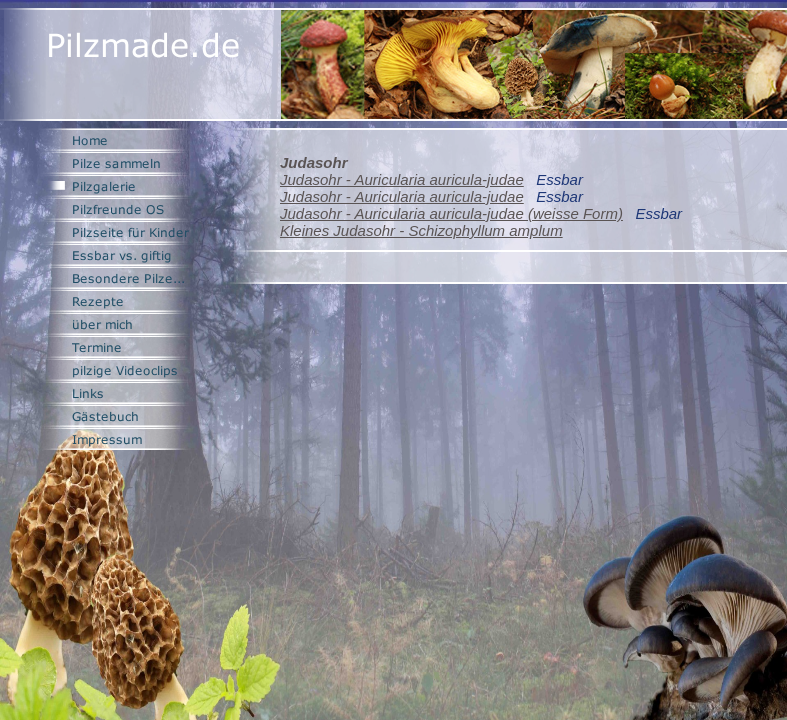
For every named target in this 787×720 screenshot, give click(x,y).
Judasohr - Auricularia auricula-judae (402, 179)
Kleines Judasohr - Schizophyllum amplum (421, 230)
